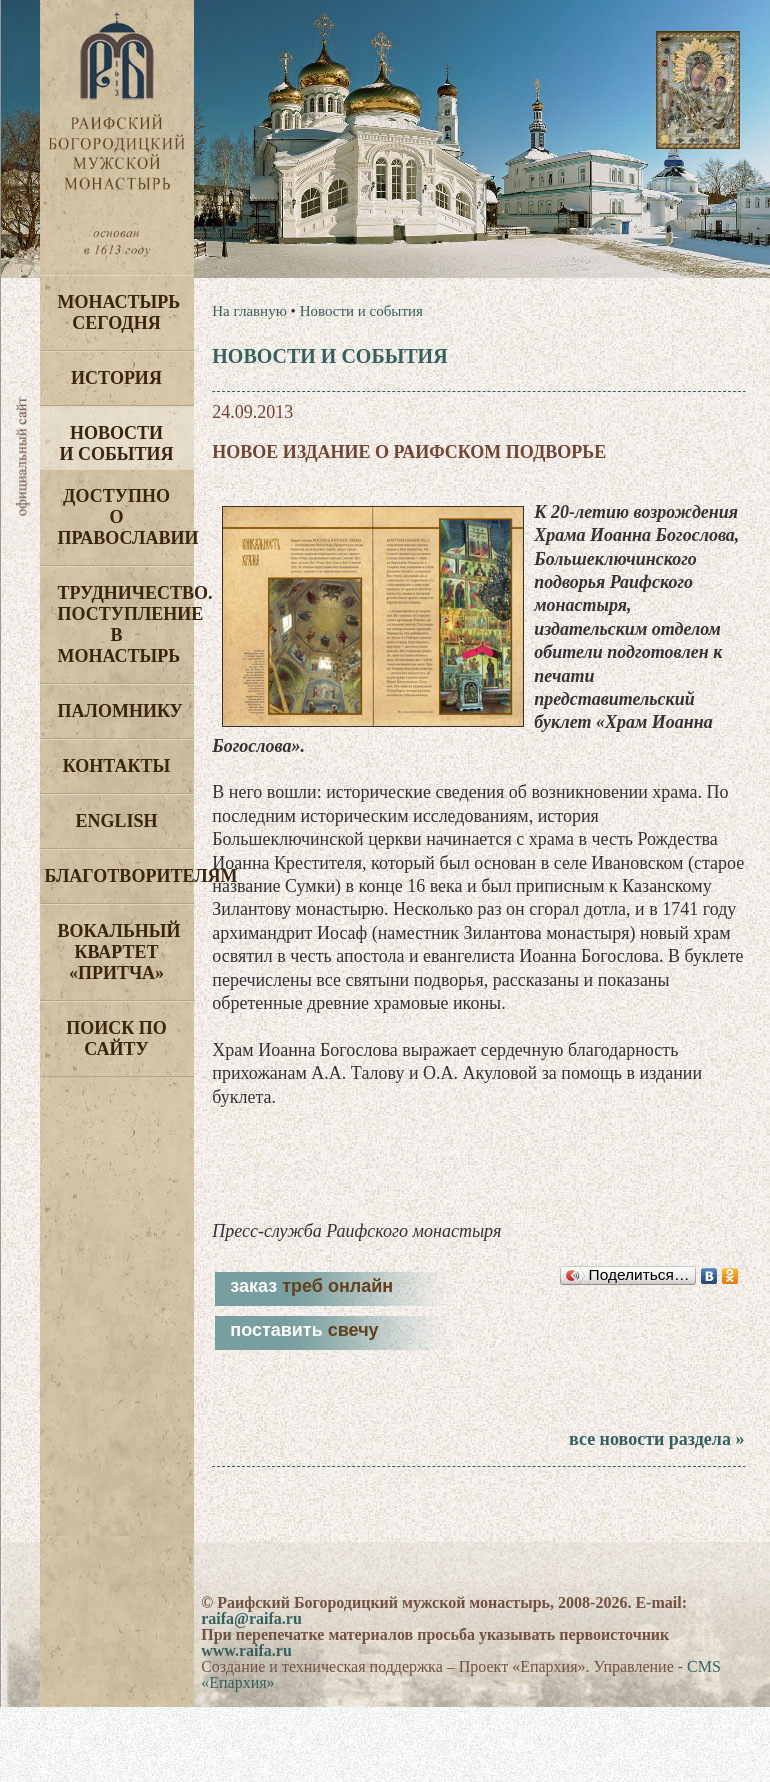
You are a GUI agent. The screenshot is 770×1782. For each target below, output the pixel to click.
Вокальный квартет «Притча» (119, 952)
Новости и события (116, 443)
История (116, 378)
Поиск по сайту (116, 1038)
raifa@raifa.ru (251, 1618)
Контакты (116, 766)
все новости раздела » (656, 1439)
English (116, 821)
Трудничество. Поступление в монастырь (126, 624)
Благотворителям (119, 876)
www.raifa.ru (246, 1650)
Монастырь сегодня (119, 312)
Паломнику (120, 711)
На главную (249, 311)
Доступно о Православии (126, 517)
